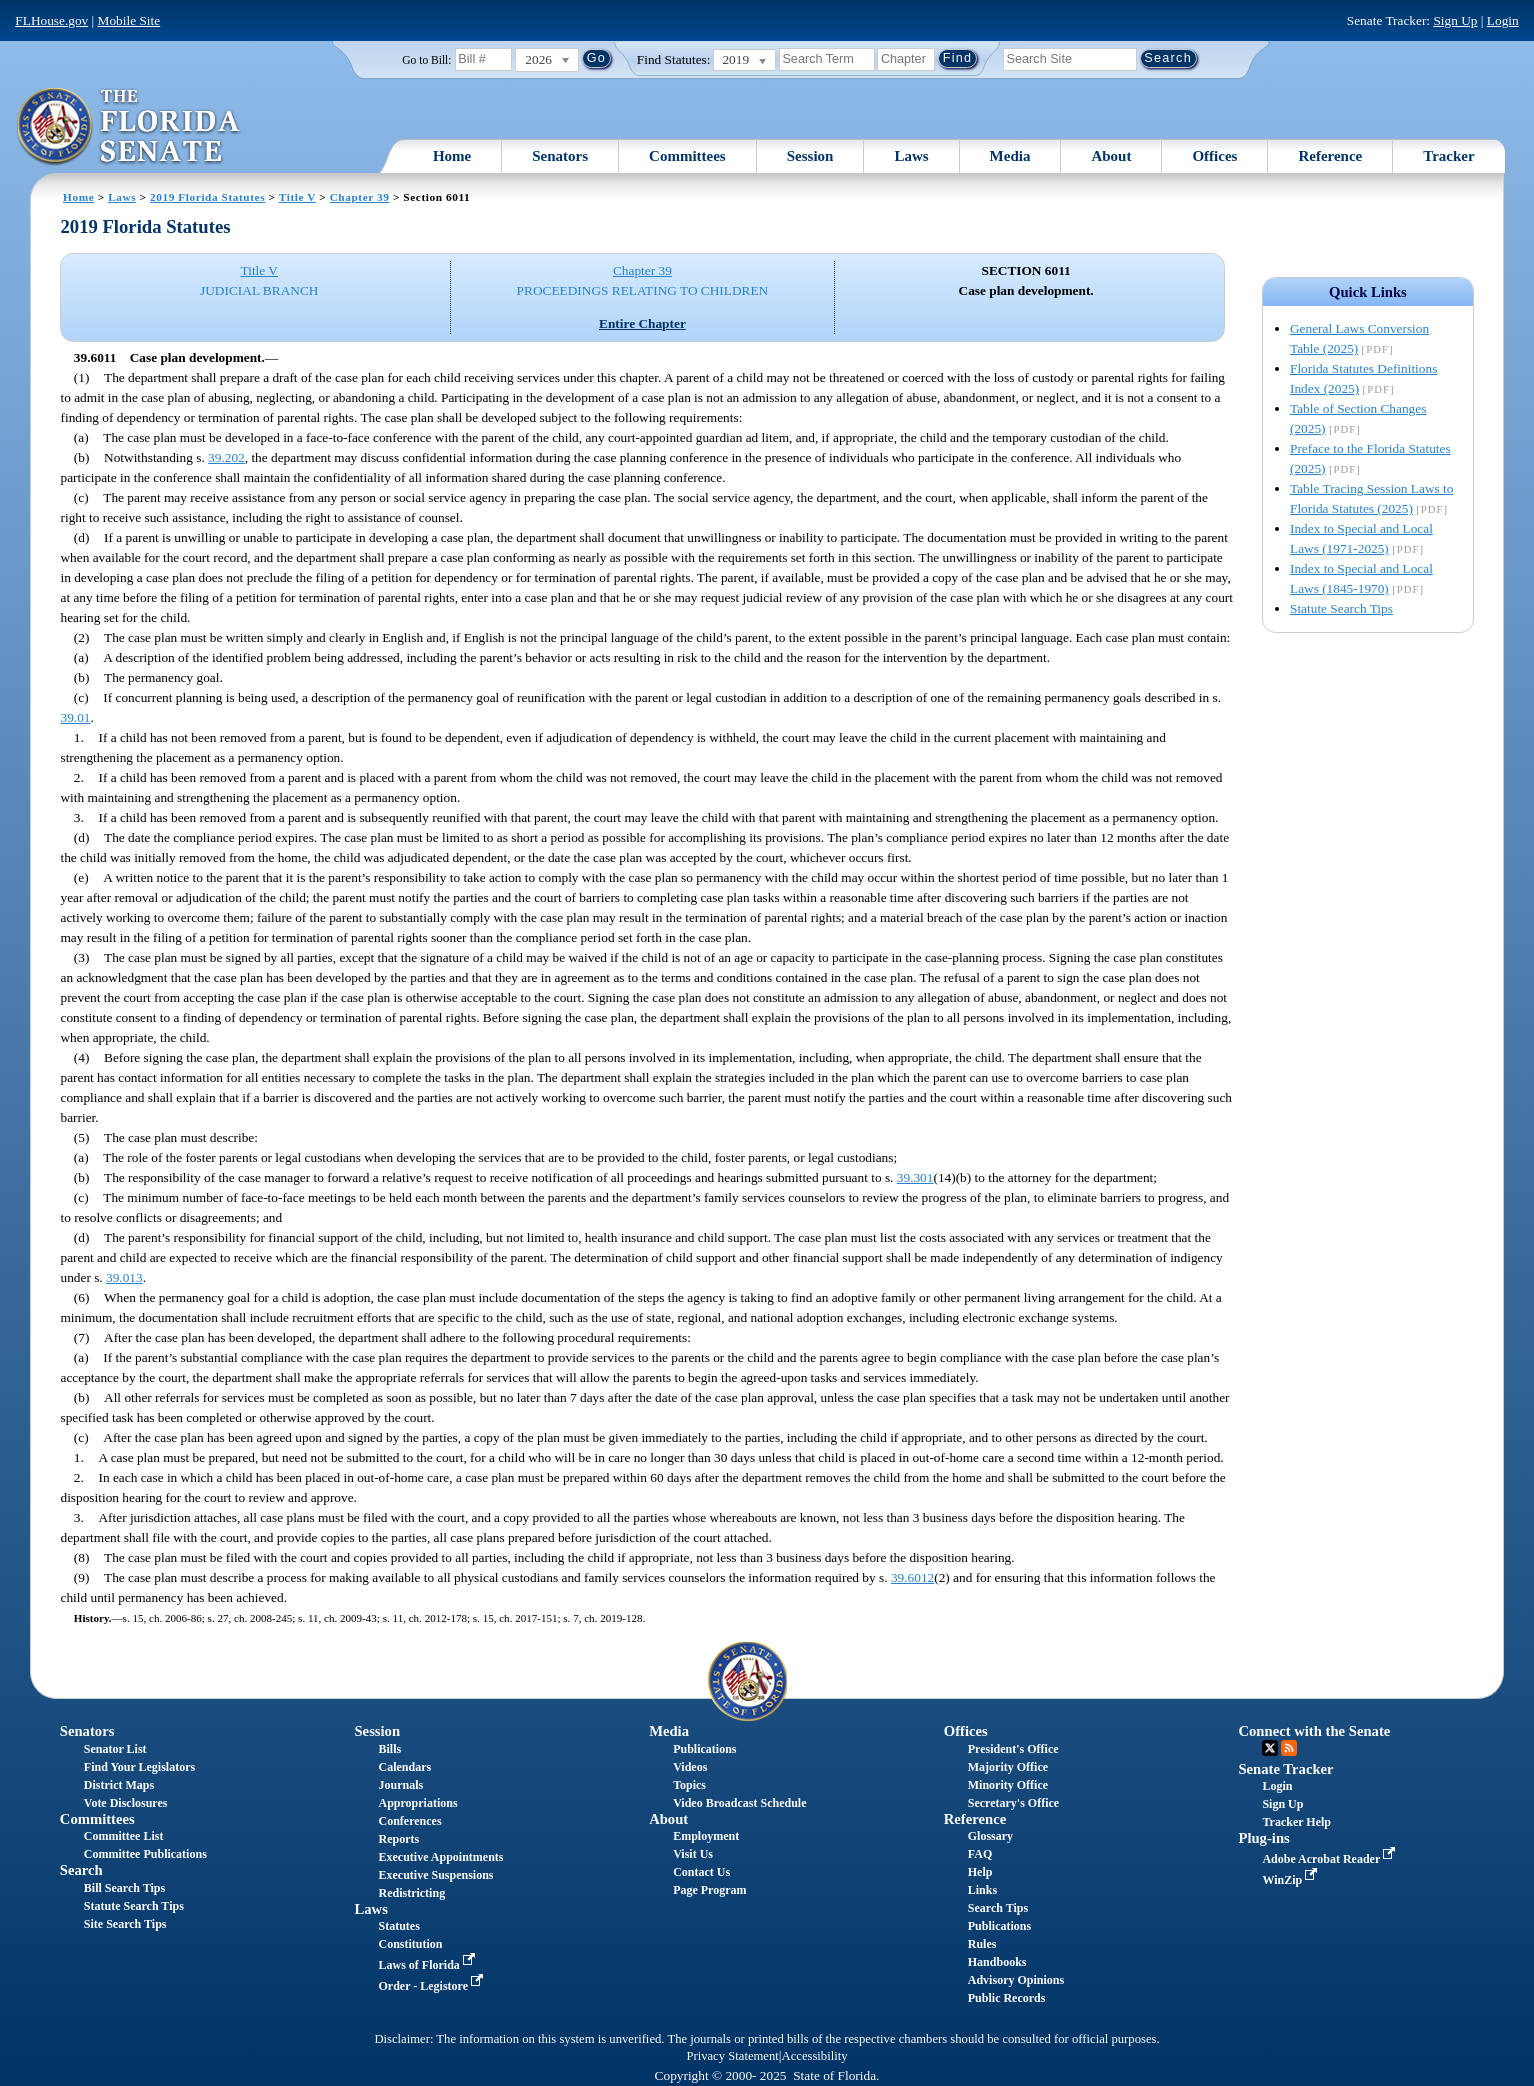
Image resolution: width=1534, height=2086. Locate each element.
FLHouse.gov (51, 20)
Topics (689, 1785)
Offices (1214, 156)
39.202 (226, 457)
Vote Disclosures (126, 1803)
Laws (911, 156)
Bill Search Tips (124, 1888)
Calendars (404, 1767)
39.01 (75, 717)
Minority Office (1008, 1785)
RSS (1289, 1748)
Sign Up (1455, 20)
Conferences (409, 1821)
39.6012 (912, 1577)
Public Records (1007, 1998)
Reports (398, 1839)
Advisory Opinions (1016, 1980)
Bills (389, 1749)
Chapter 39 (360, 197)
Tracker (1448, 156)
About (1111, 156)
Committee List (124, 1836)
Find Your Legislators (139, 1767)
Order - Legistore (432, 1986)
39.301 (915, 1177)
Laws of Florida (428, 1965)
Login (1503, 20)
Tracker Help (1296, 1822)
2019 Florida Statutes (207, 197)
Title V (297, 197)
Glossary (990, 1836)
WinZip (1291, 1880)
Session (810, 156)
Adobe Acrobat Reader (1330, 1859)
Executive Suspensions (435, 1875)
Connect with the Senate (1314, 1731)
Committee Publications (145, 1854)
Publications (704, 1749)
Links (982, 1890)
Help (980, 1872)
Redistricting (411, 1893)
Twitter (1270, 1748)
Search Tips (998, 1908)
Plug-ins (1263, 1838)
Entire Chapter (642, 323)
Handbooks (997, 1962)
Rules (982, 1944)
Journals (400, 1785)
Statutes (398, 1926)
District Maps (119, 1785)
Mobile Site (129, 20)
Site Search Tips (125, 1924)
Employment (706, 1836)
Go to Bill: (426, 60)
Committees (687, 156)
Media (1010, 156)
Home (452, 156)
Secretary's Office (1013, 1803)
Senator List (115, 1749)
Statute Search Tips (1341, 608)
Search (81, 1870)
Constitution (410, 1944)
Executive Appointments (440, 1857)
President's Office (1013, 1749)
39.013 (124, 1277)
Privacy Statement (732, 2056)
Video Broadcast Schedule (739, 1803)
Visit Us (693, 1854)
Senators (560, 156)
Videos (690, 1767)
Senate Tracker (1285, 1769)
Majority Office (1008, 1767)
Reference (1330, 156)
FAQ (980, 1854)
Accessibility (815, 2056)
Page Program (709, 1890)
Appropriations (417, 1803)
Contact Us (701, 1872)
